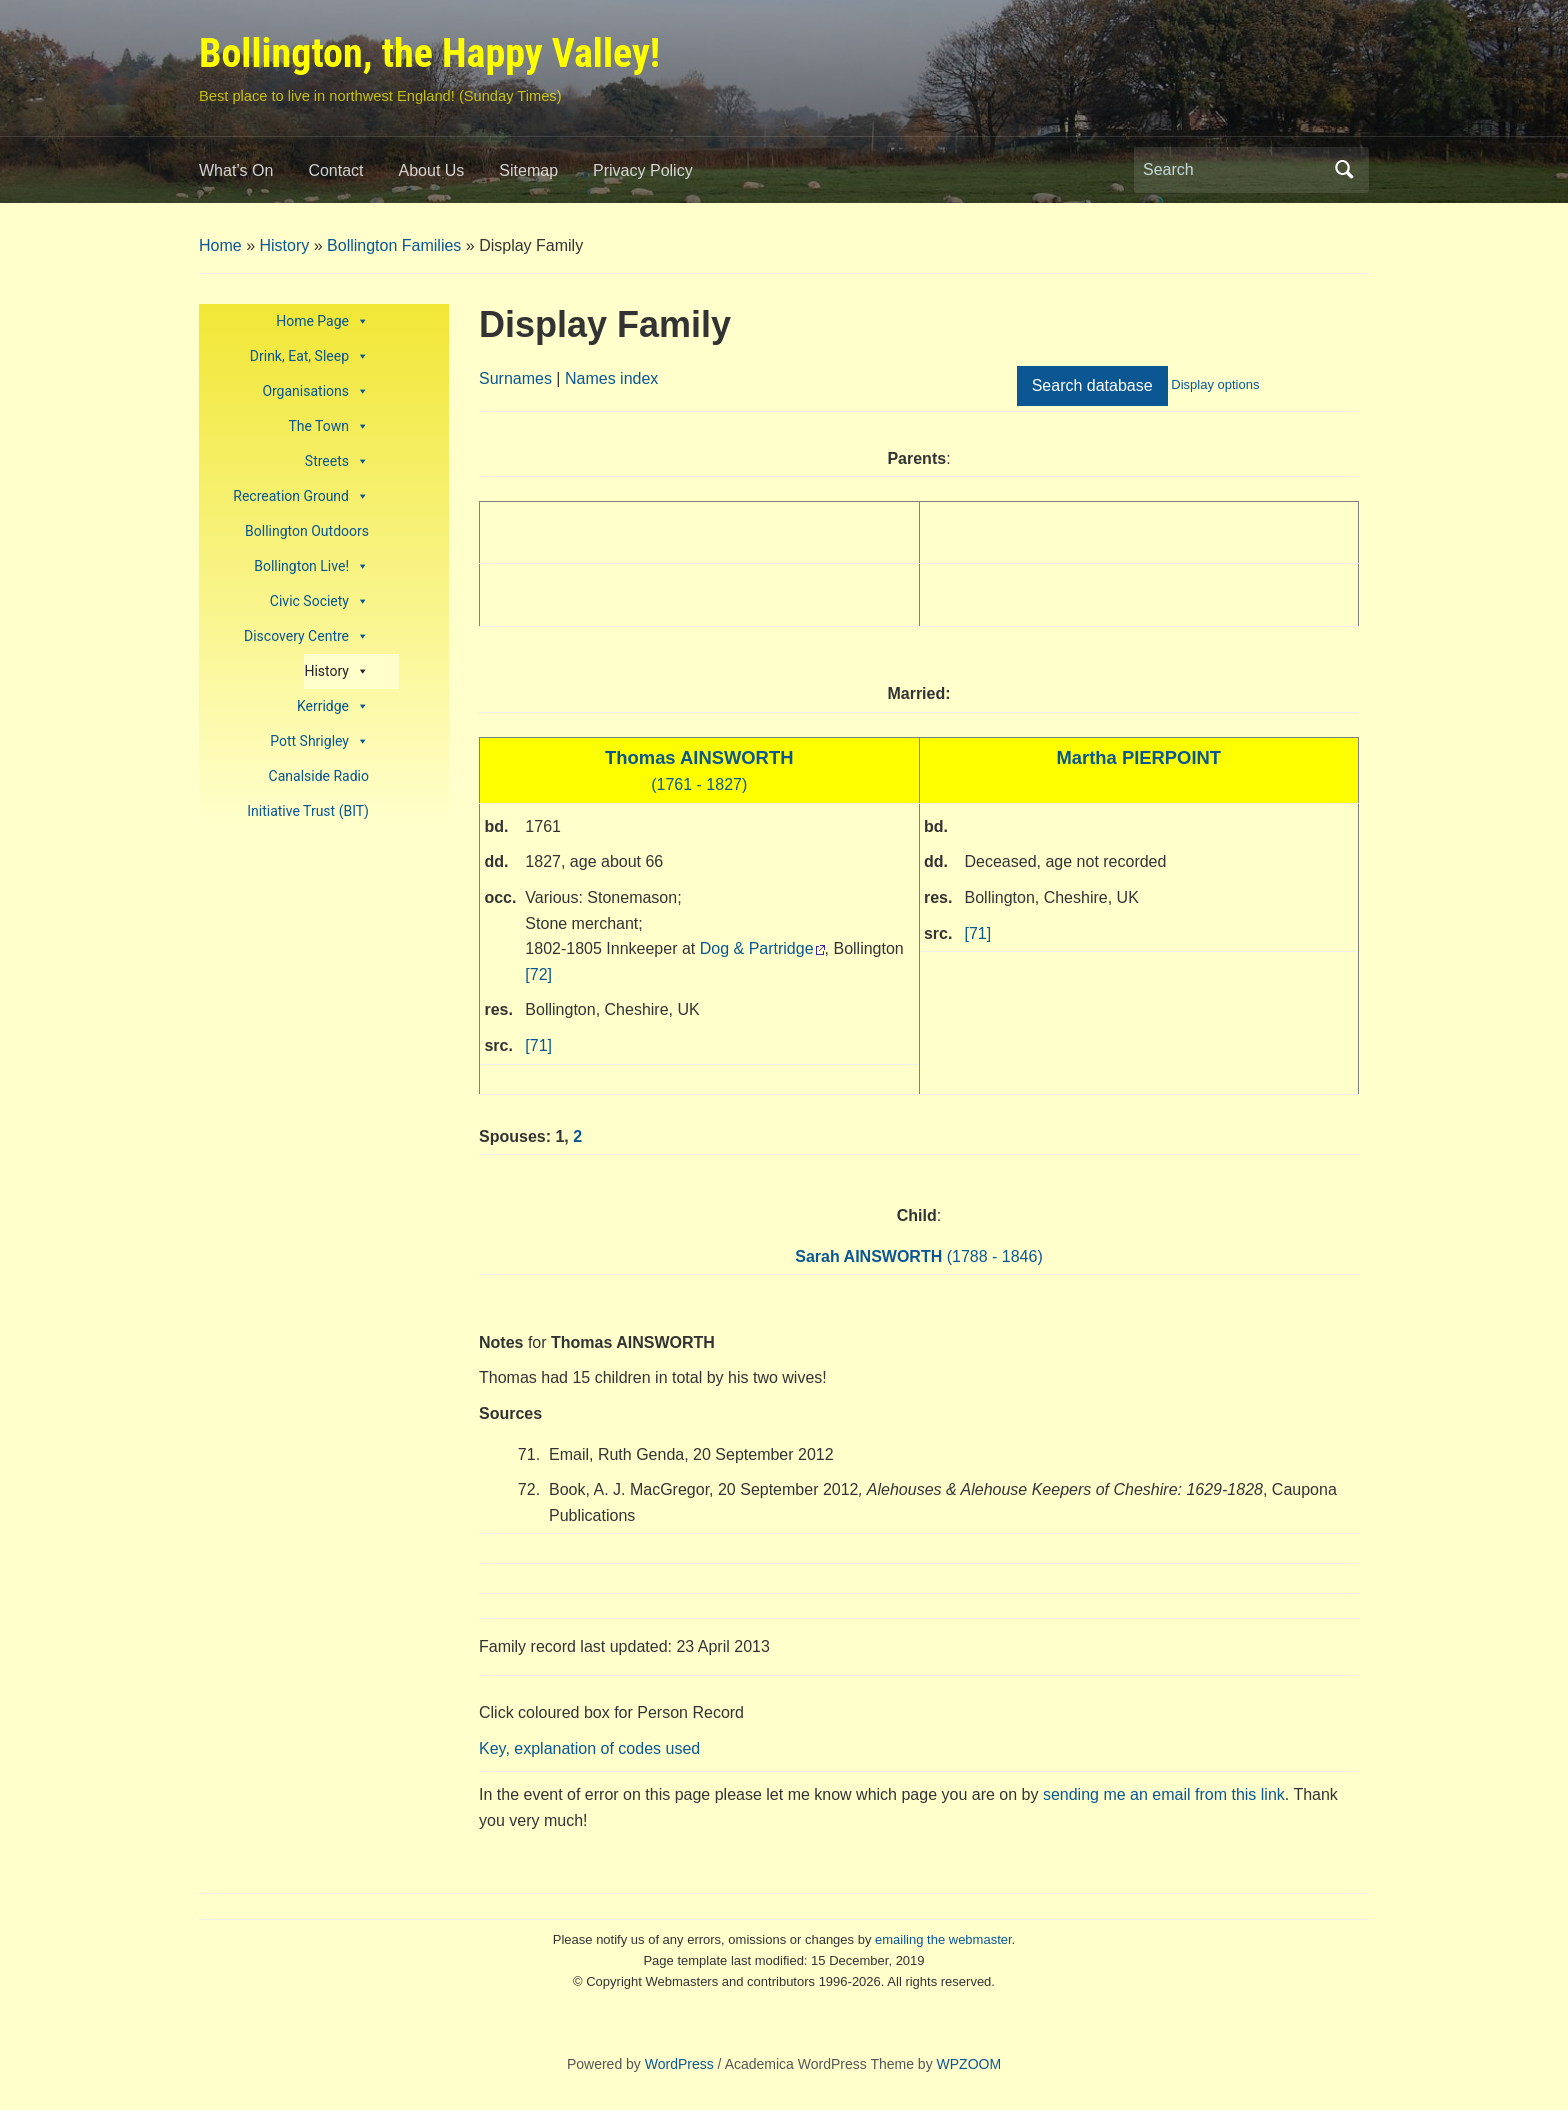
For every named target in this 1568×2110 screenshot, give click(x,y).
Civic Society (319, 601)
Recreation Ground (301, 496)
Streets (337, 461)
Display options (1215, 384)
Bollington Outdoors (307, 531)
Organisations (315, 391)
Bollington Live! (311, 566)
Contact (335, 170)
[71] (538, 1045)
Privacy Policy (643, 170)
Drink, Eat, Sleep (309, 356)
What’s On (236, 170)
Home (220, 245)
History (284, 245)
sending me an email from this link (1164, 1794)
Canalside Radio (319, 776)
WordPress (679, 2064)
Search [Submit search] (1344, 170)
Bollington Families (394, 245)
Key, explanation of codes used (589, 1748)
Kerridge (333, 706)
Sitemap (528, 170)
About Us (432, 170)
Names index (611, 378)
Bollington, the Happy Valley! (429, 53)
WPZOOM (969, 2064)
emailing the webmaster (943, 1939)
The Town (328, 426)
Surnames (515, 378)
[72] (538, 974)
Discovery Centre (306, 636)
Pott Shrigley (319, 741)
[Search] (1233, 170)
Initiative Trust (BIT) (308, 811)
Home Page (322, 321)
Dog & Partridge (757, 948)
